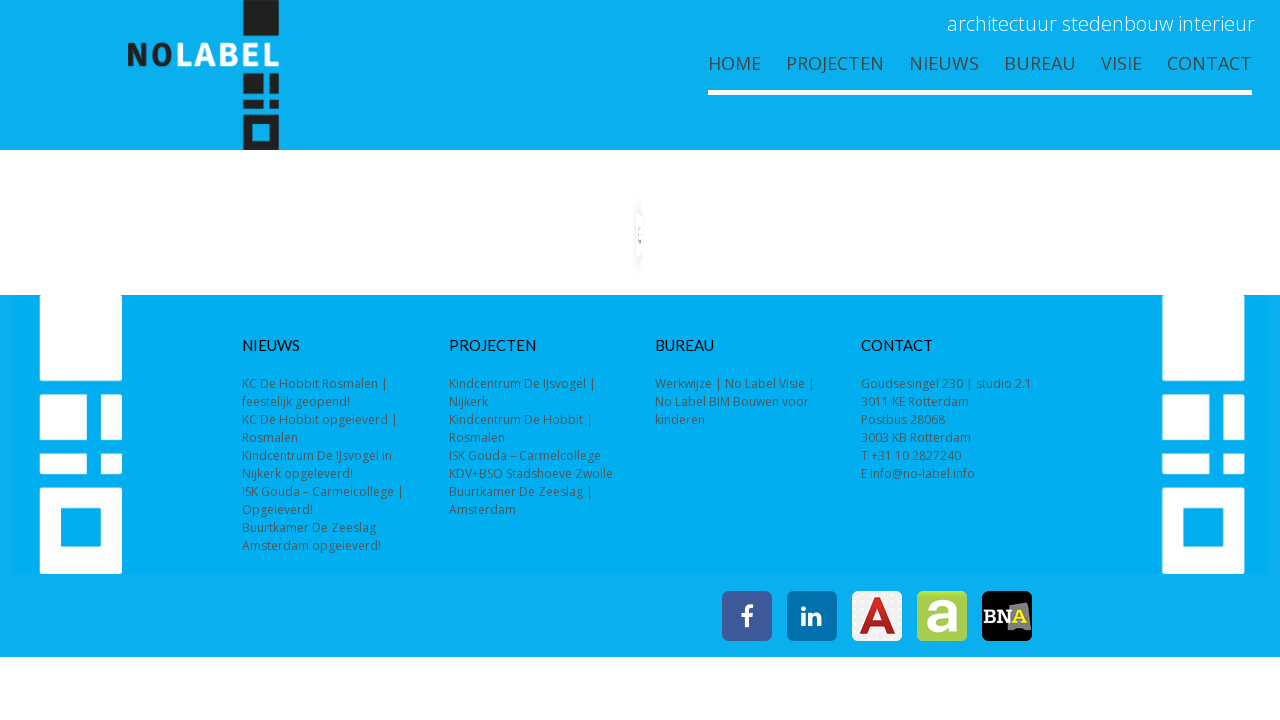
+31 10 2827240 (916, 455)
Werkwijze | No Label (715, 383)
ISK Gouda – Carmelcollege (525, 455)
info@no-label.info (922, 473)
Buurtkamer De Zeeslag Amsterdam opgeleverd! (311, 536)
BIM (719, 401)
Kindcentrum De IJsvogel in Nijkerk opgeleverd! (317, 464)
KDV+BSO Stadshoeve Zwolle (531, 473)
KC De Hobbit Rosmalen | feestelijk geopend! (315, 392)
